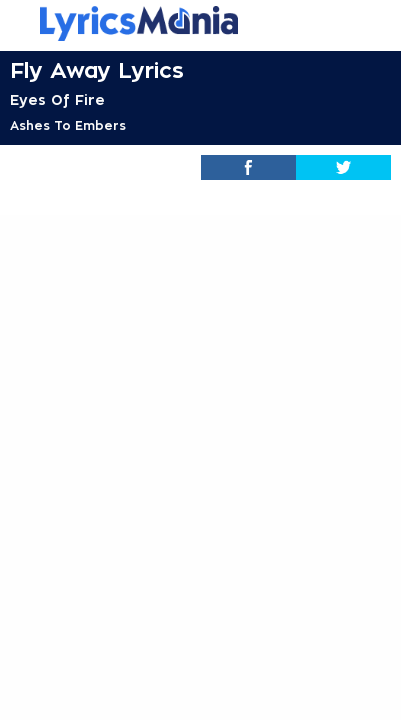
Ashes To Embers (68, 126)
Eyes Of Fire (57, 100)
